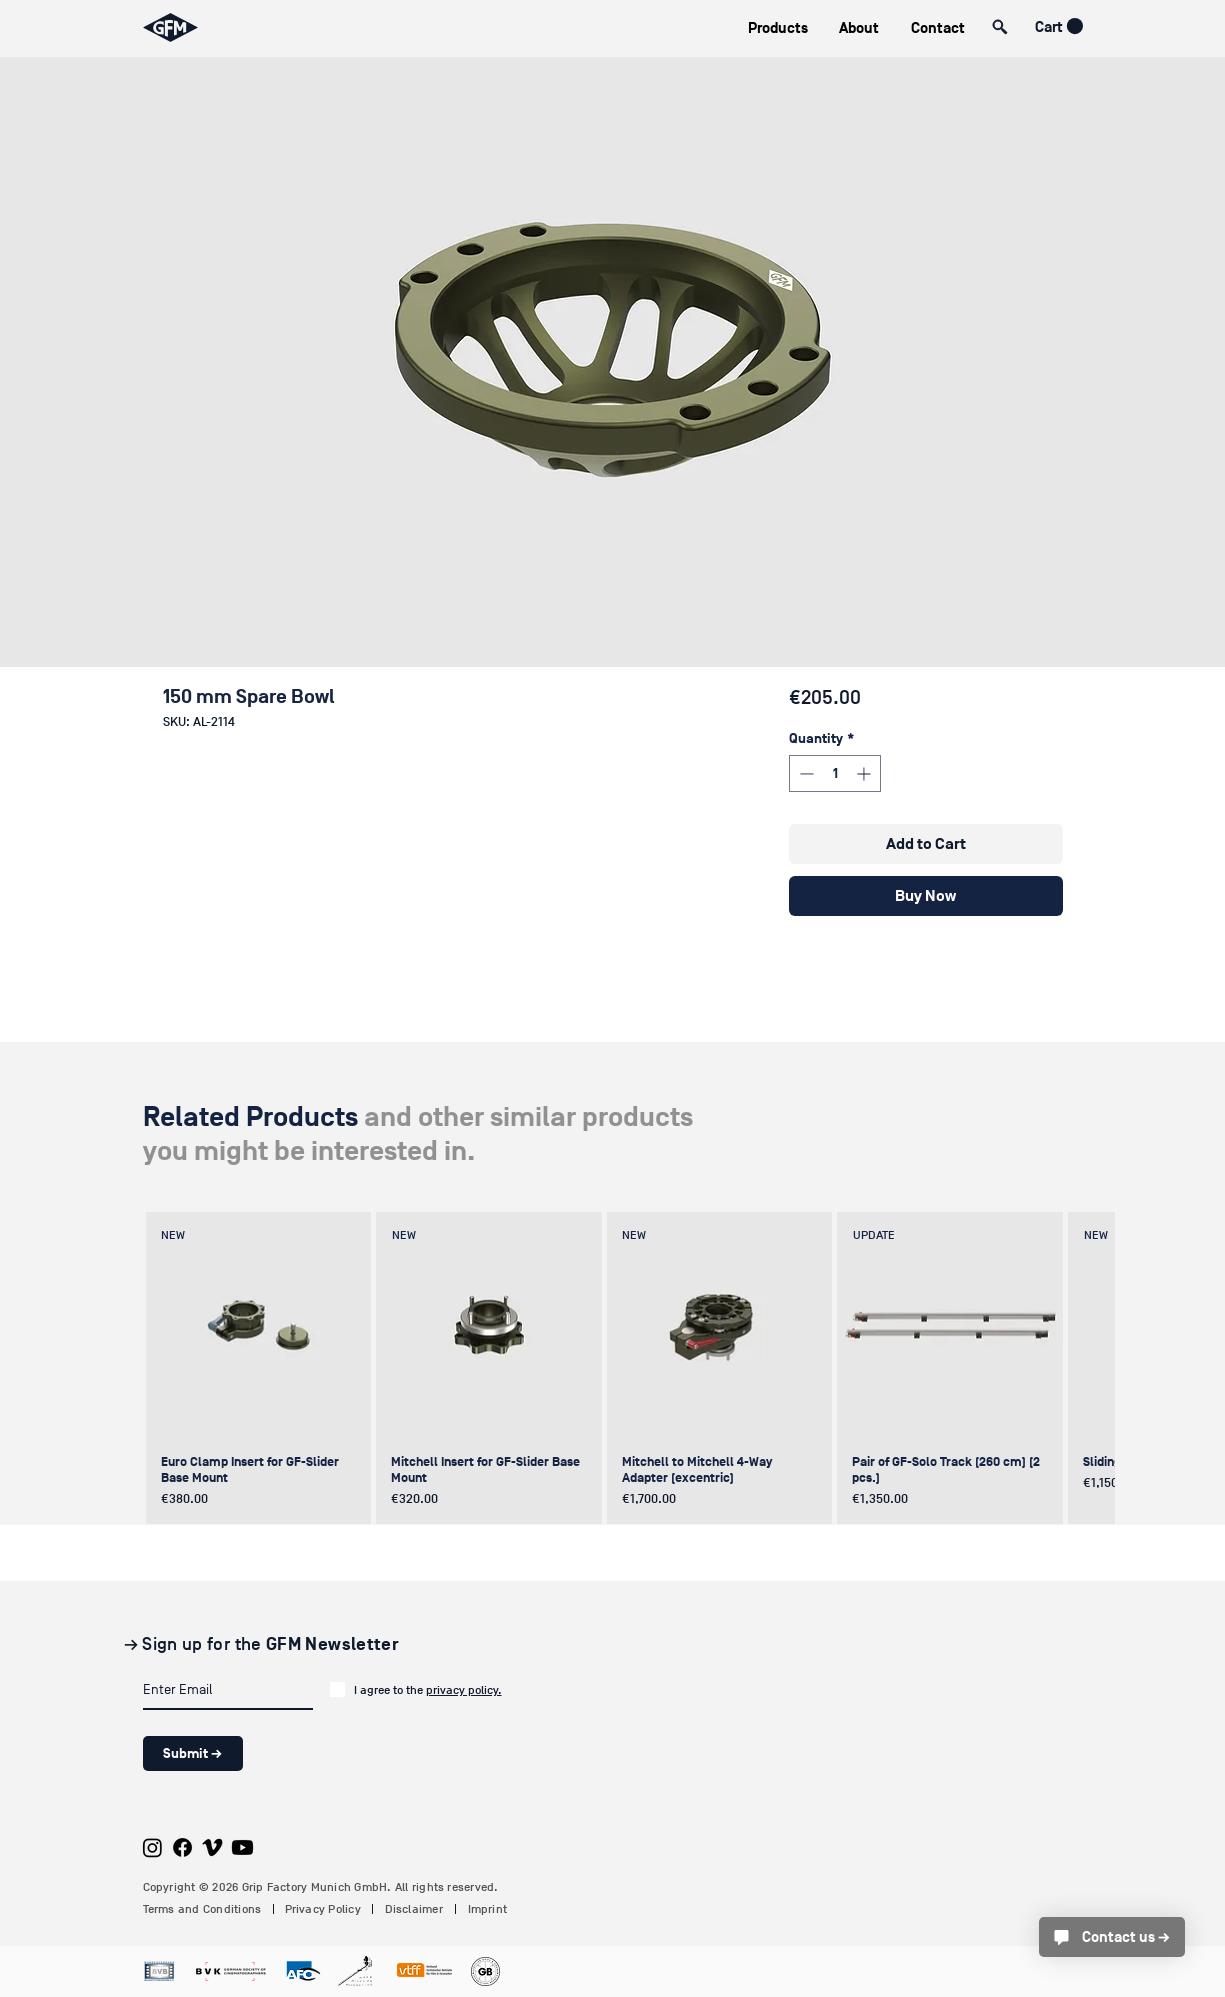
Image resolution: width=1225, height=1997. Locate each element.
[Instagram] (152, 1847)
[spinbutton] (835, 773)
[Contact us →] (1112, 1937)
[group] (610, 1368)
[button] (778, 28)
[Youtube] (242, 1847)
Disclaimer (414, 1909)
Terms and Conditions (202, 1909)
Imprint (488, 1909)
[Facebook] (182, 1847)
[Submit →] (193, 1753)
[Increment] (865, 773)
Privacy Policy (323, 1909)
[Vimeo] (212, 1847)
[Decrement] (804, 773)
